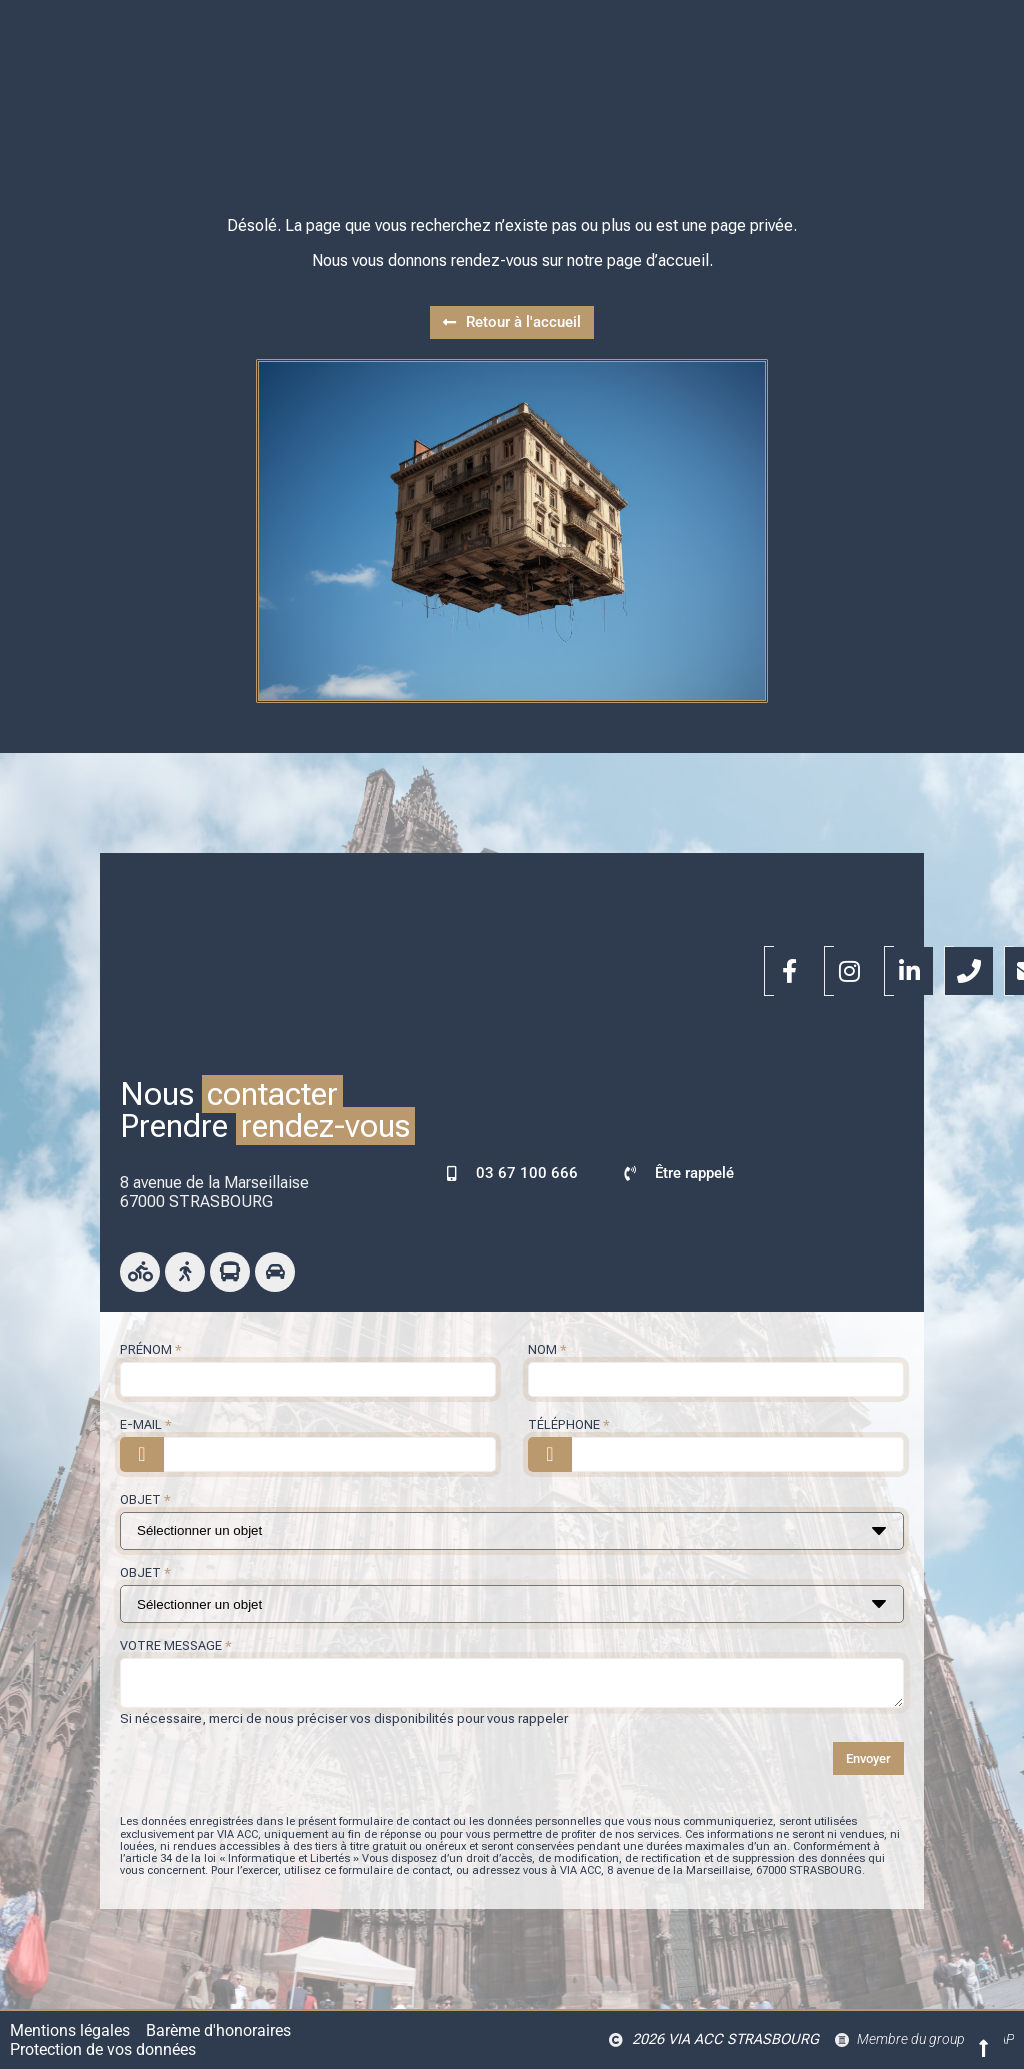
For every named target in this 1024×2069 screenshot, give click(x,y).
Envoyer (868, 1758)
